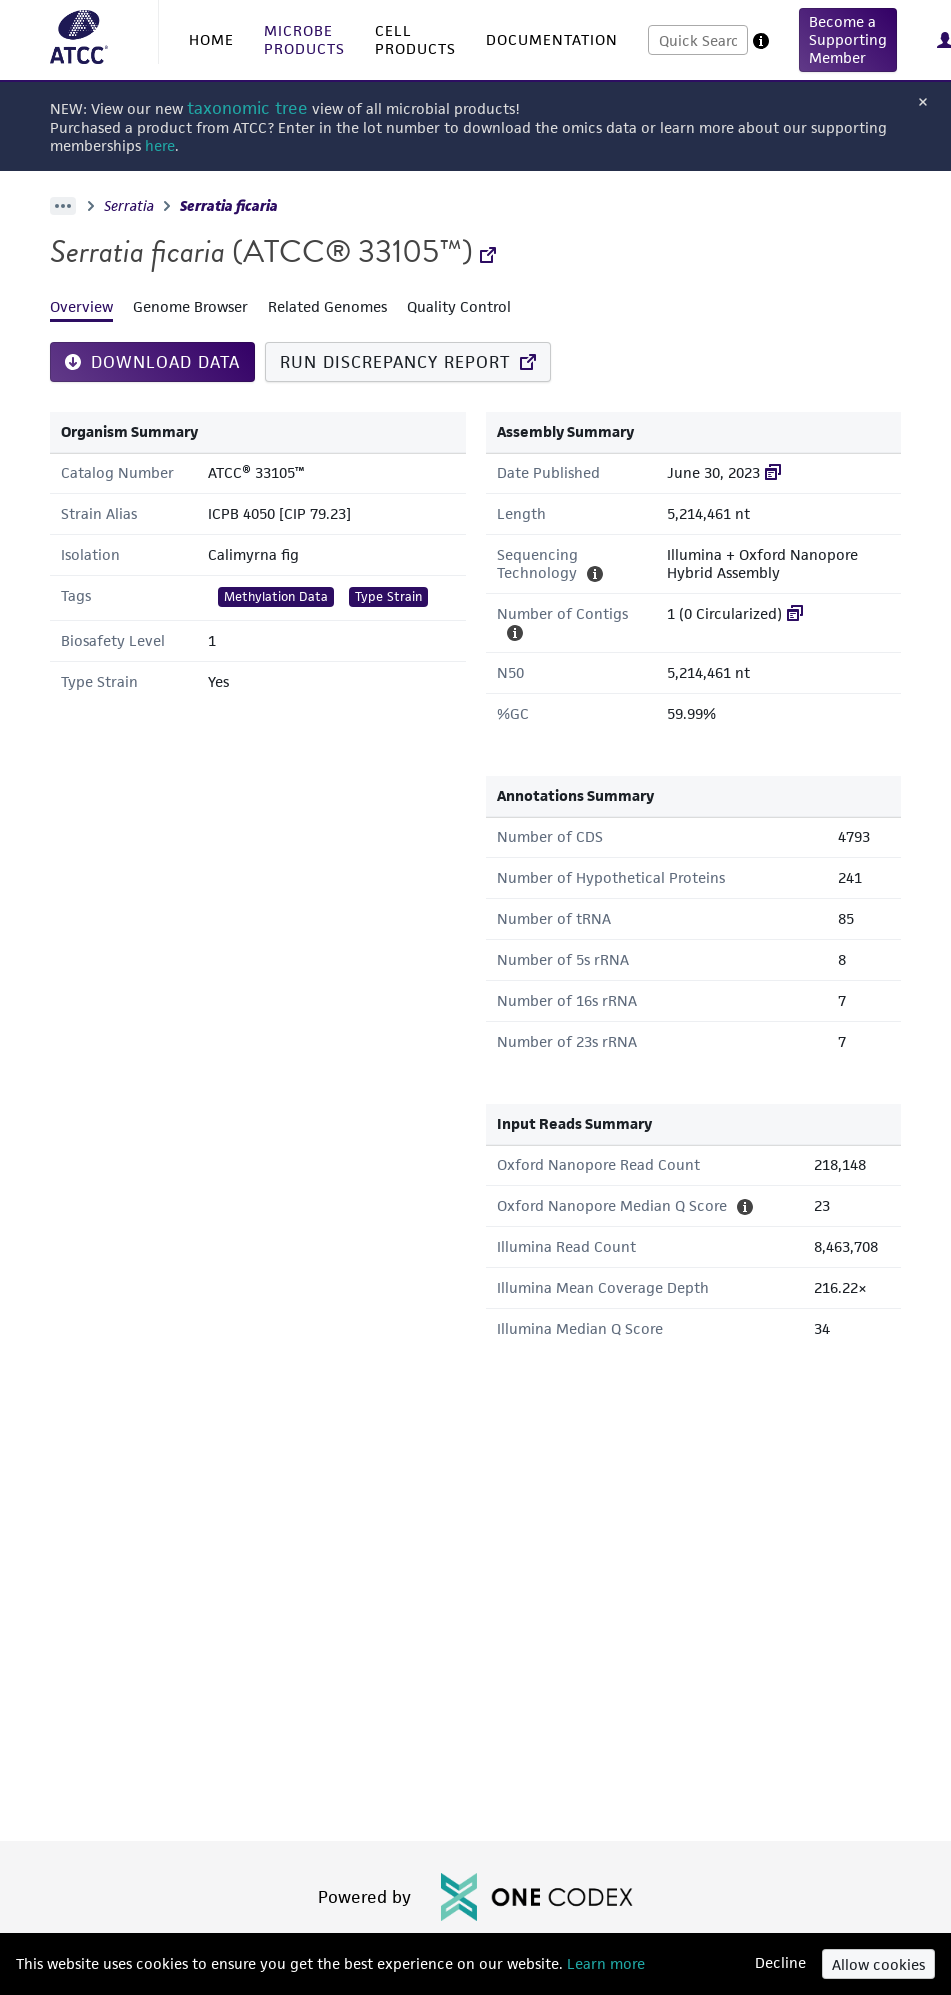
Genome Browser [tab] (190, 306)
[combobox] (698, 40)
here (160, 145)
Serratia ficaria (229, 206)
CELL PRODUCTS (415, 39)
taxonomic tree (247, 108)
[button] (848, 40)
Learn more (604, 1963)
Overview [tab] (81, 306)
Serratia (129, 206)
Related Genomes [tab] (327, 306)
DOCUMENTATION (552, 39)
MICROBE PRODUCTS (304, 39)
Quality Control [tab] (459, 306)
